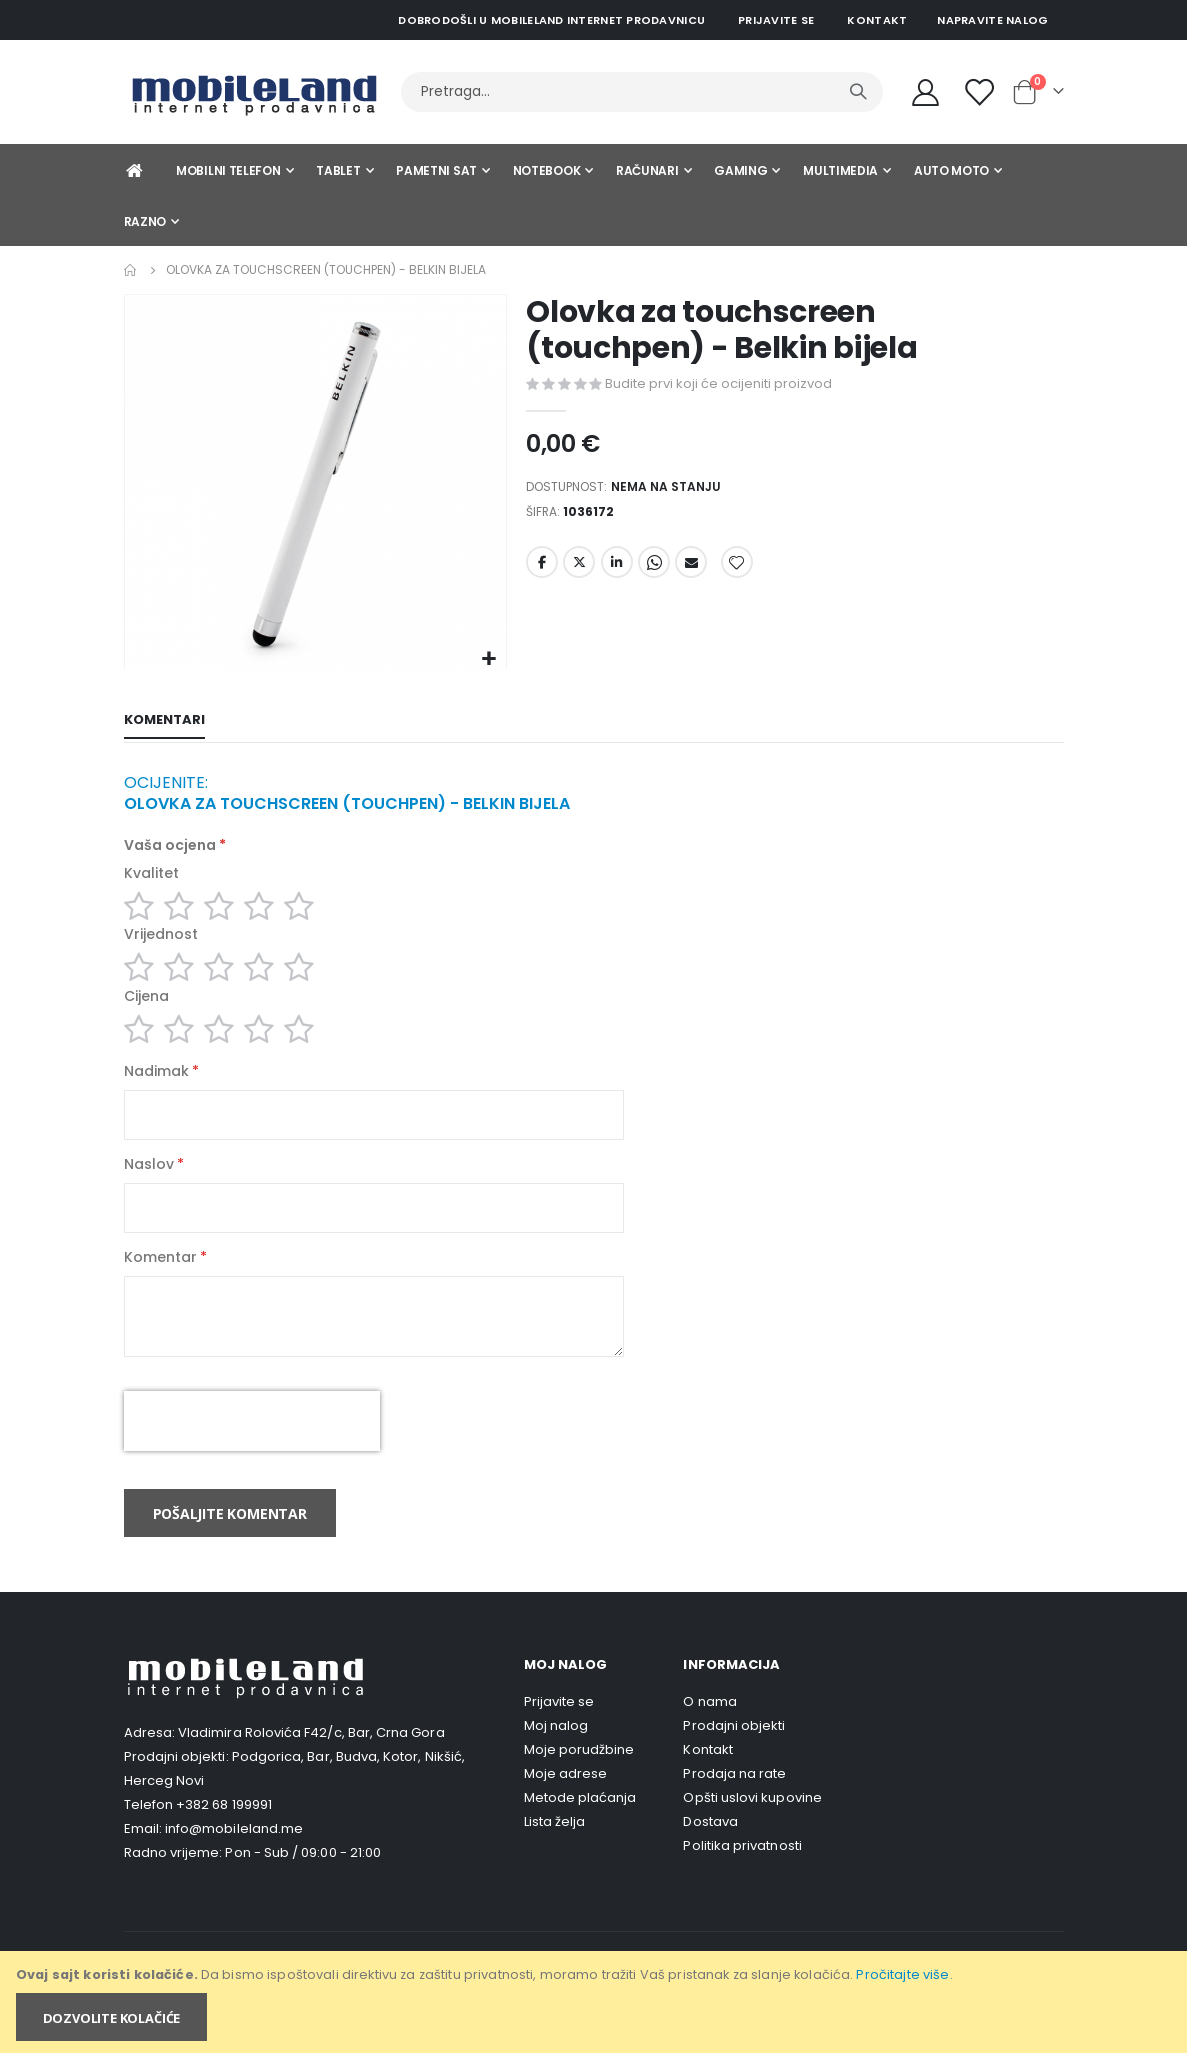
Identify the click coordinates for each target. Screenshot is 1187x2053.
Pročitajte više (902, 1974)
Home (131, 270)
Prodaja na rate (734, 1804)
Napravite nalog (992, 20)
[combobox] (642, 92)
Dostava (710, 1852)
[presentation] (252, 1452)
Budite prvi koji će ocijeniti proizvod (718, 383)
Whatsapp (654, 570)
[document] (595, 2002)
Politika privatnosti (742, 1876)
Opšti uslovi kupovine (752, 1828)
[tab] (164, 722)
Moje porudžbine (579, 1780)
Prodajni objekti (734, 1756)
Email (691, 570)
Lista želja (555, 1852)
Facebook (542, 570)
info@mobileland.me (234, 1859)
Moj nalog (556, 1756)
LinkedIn (617, 570)
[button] (488, 659)
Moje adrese (566, 1804)
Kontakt (877, 20)
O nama (709, 1732)
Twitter (579, 570)
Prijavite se (776, 20)
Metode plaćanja (580, 1828)
